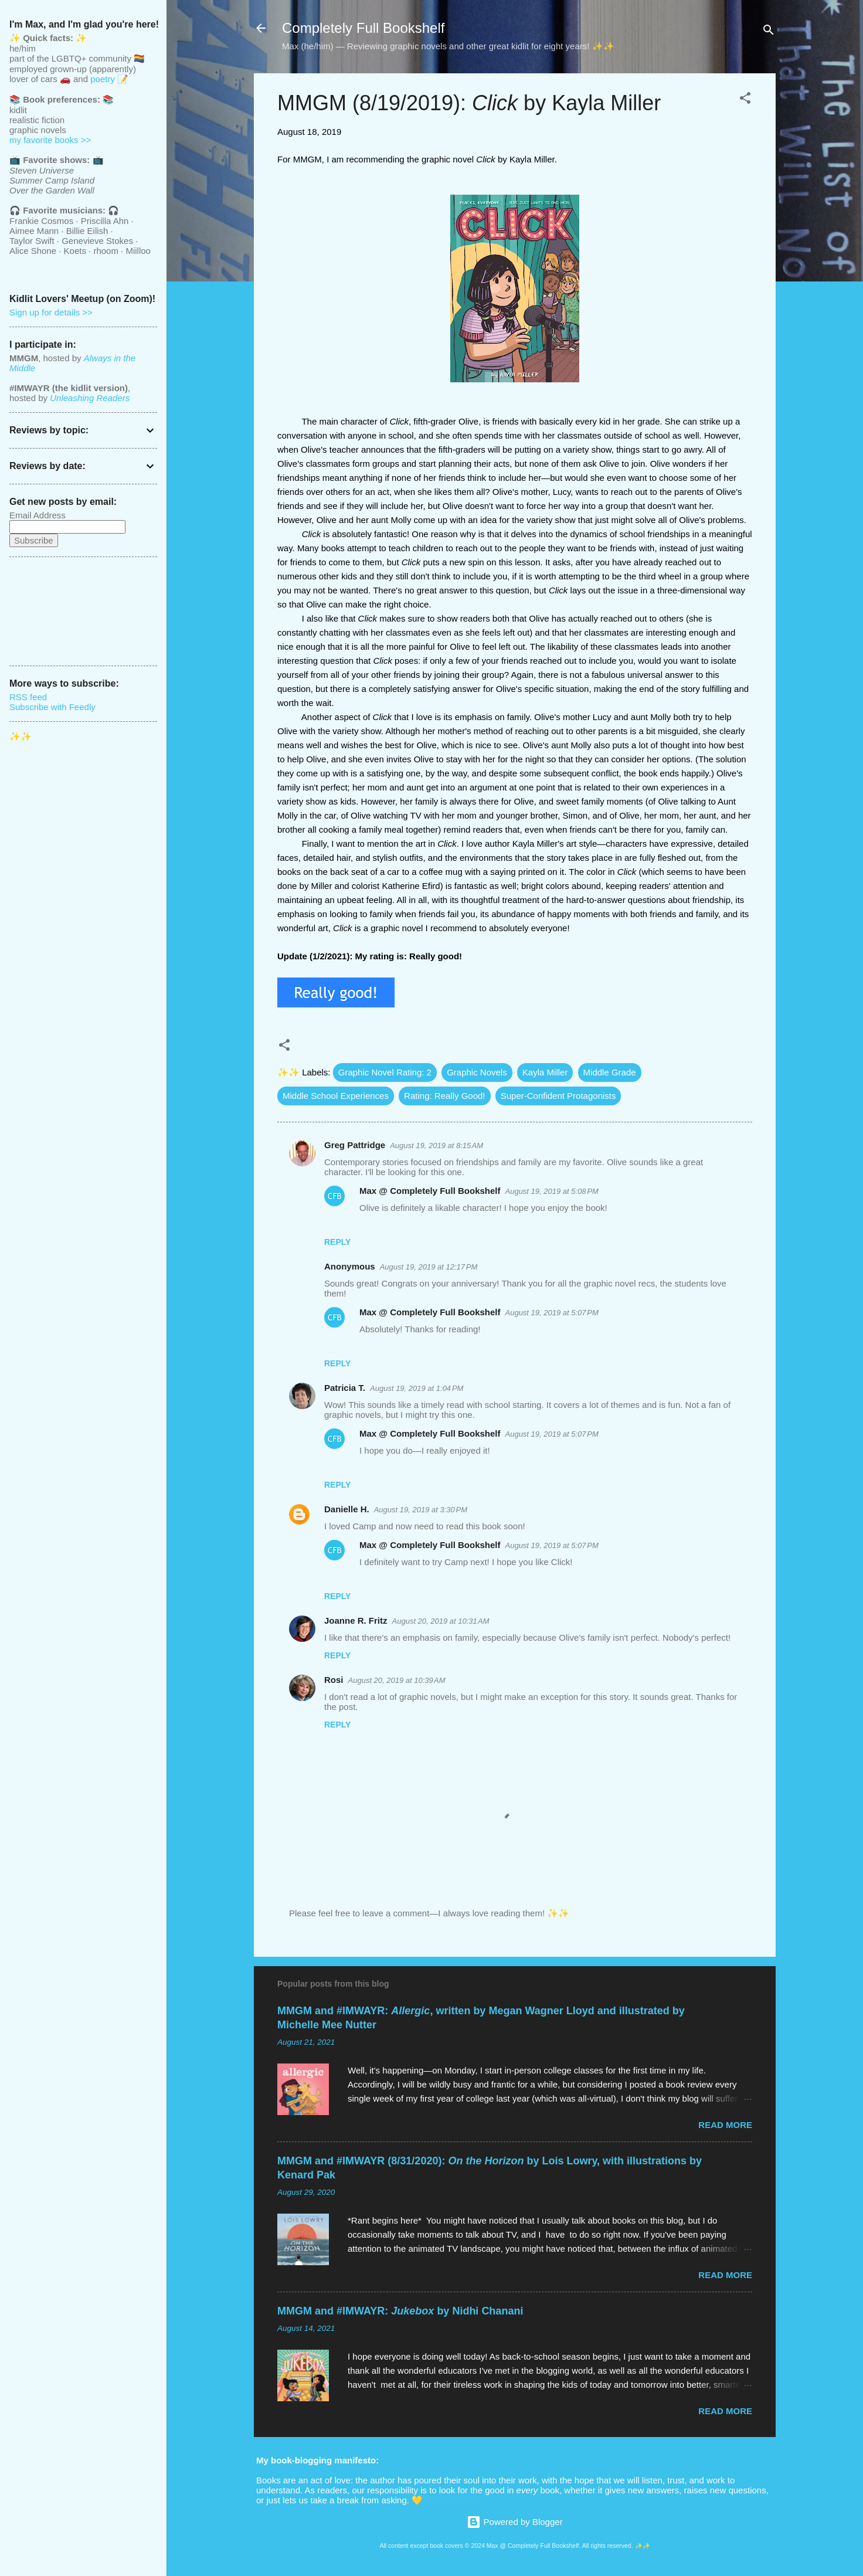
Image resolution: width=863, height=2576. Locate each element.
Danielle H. (346, 1509)
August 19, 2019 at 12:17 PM (429, 1266)
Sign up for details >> (51, 312)
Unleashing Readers (90, 398)
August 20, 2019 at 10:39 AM (397, 1680)
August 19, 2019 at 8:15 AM (436, 1145)
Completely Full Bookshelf (363, 28)
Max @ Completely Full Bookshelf (430, 1191)
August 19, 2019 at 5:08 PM (552, 1191)
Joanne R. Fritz (356, 1620)
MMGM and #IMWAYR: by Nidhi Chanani (400, 2311)
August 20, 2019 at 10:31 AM (441, 1621)
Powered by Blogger (514, 2522)
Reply (337, 1242)
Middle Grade (609, 1072)
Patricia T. (344, 1388)
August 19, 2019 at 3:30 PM (420, 1509)
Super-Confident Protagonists (558, 1096)
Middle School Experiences (336, 1096)
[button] (745, 100)
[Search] (769, 32)
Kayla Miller (545, 1072)
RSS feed (28, 697)
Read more (725, 2125)
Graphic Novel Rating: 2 (385, 1072)
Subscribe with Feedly (52, 707)
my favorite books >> (50, 140)
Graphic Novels (477, 1072)
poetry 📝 (109, 79)
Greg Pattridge (354, 1145)
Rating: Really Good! (444, 1096)
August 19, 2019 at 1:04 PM (416, 1388)
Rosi (334, 1680)
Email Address (37, 515)
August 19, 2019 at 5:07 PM (552, 1312)
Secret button (451, 2500)
